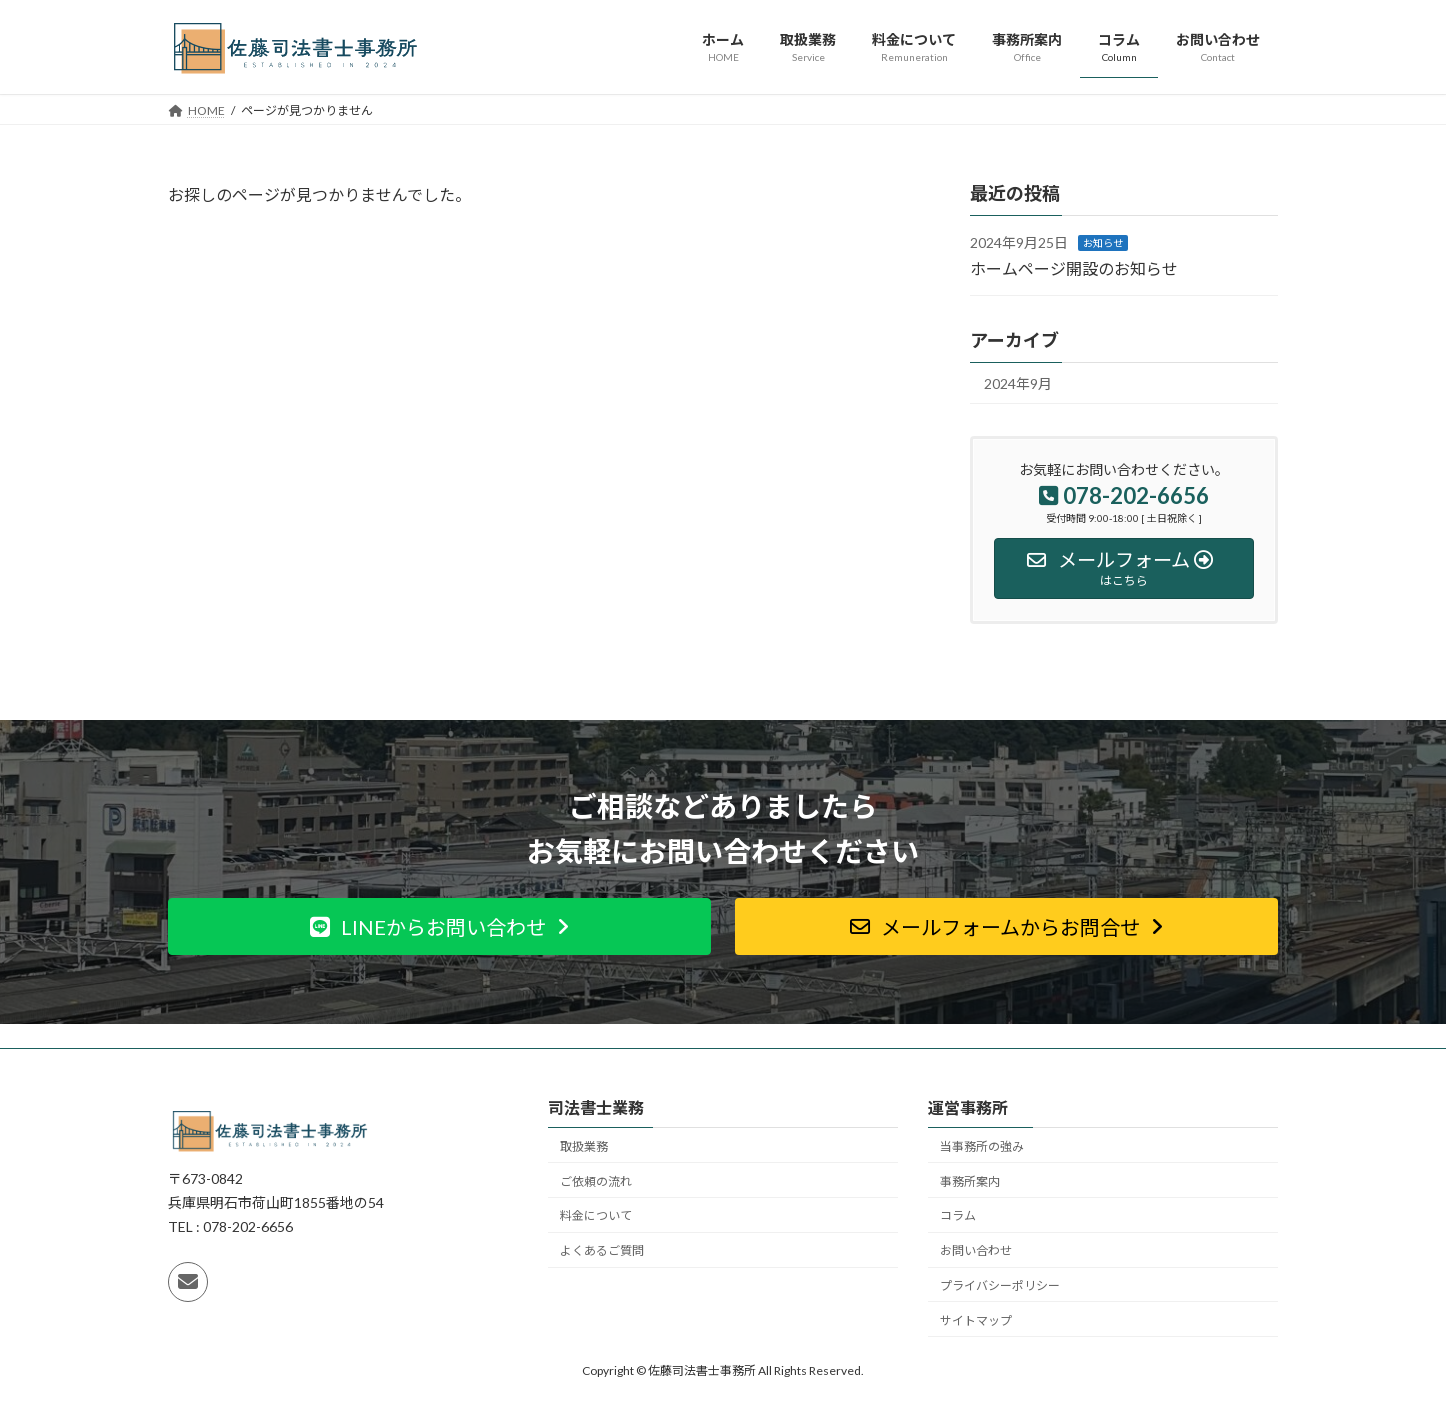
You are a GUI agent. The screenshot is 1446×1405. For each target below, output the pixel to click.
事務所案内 (970, 1180)
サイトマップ (976, 1319)
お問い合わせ (976, 1250)
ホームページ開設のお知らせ (1074, 267)
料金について (596, 1215)
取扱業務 (584, 1145)
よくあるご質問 (602, 1250)
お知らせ (1103, 243)
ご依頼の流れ (596, 1180)
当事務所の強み (982, 1145)
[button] (439, 926)
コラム (958, 1215)
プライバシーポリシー (1000, 1284)
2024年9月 (1018, 383)
